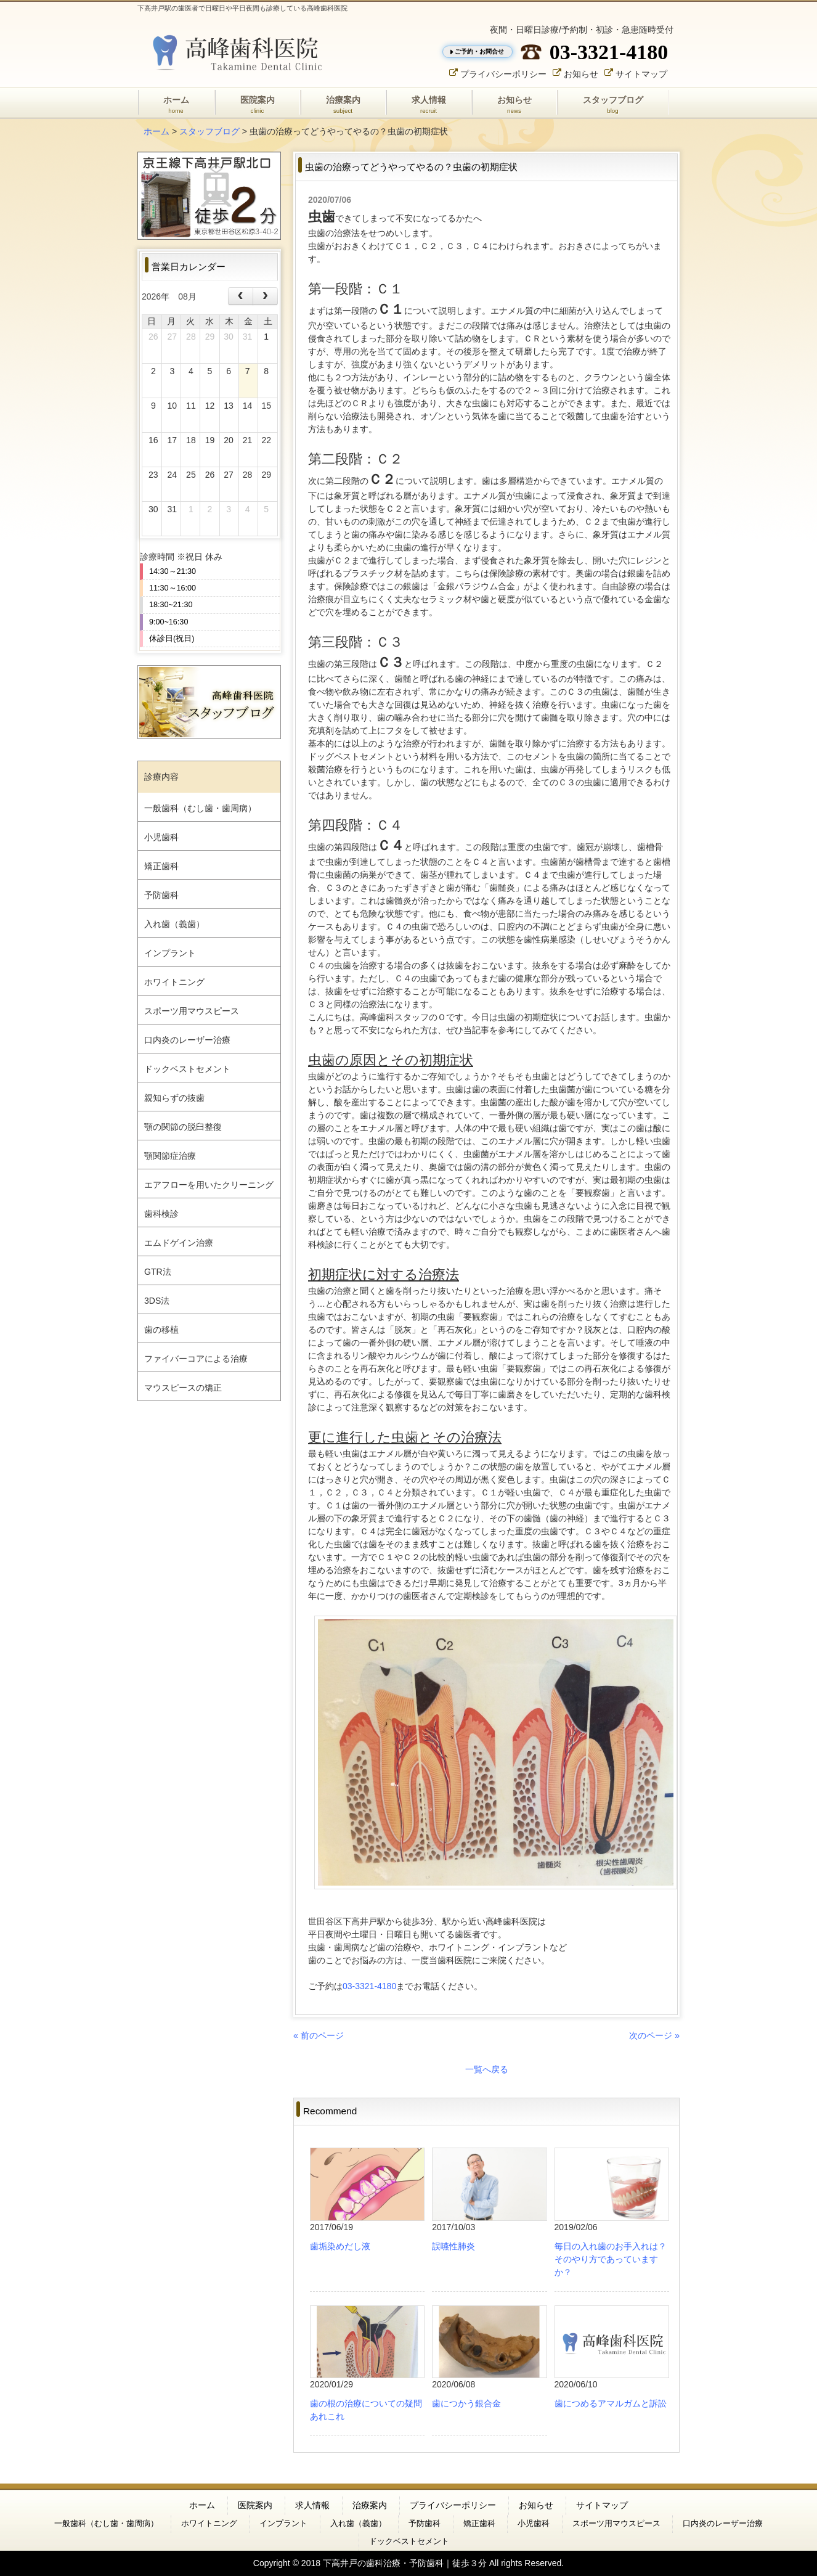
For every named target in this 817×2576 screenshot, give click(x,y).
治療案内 (369, 2505)
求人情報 (312, 2505)
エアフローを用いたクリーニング (209, 1185)
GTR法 (157, 1272)
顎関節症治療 (170, 1156)
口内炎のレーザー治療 (187, 1040)
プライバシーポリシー (503, 73)
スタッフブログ (209, 131)
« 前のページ (318, 2035)
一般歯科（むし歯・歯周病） (200, 808)
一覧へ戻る (486, 2069)
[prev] (240, 296)
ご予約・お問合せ (479, 51)
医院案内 (255, 2505)
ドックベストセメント (187, 1069)
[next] (265, 296)
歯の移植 (161, 1330)
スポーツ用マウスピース (191, 1011)
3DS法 (156, 1301)
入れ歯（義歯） (174, 924)
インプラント (170, 953)
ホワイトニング (174, 982)
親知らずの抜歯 (174, 1098)
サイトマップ (641, 73)
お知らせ (581, 73)
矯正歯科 (161, 866)
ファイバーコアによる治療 (196, 1359)
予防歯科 (161, 895)
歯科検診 (161, 1214)
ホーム (156, 131)
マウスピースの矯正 (183, 1387)
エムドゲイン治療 (178, 1243)
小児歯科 (161, 837)
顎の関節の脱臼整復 (183, 1127)
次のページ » (654, 2035)
